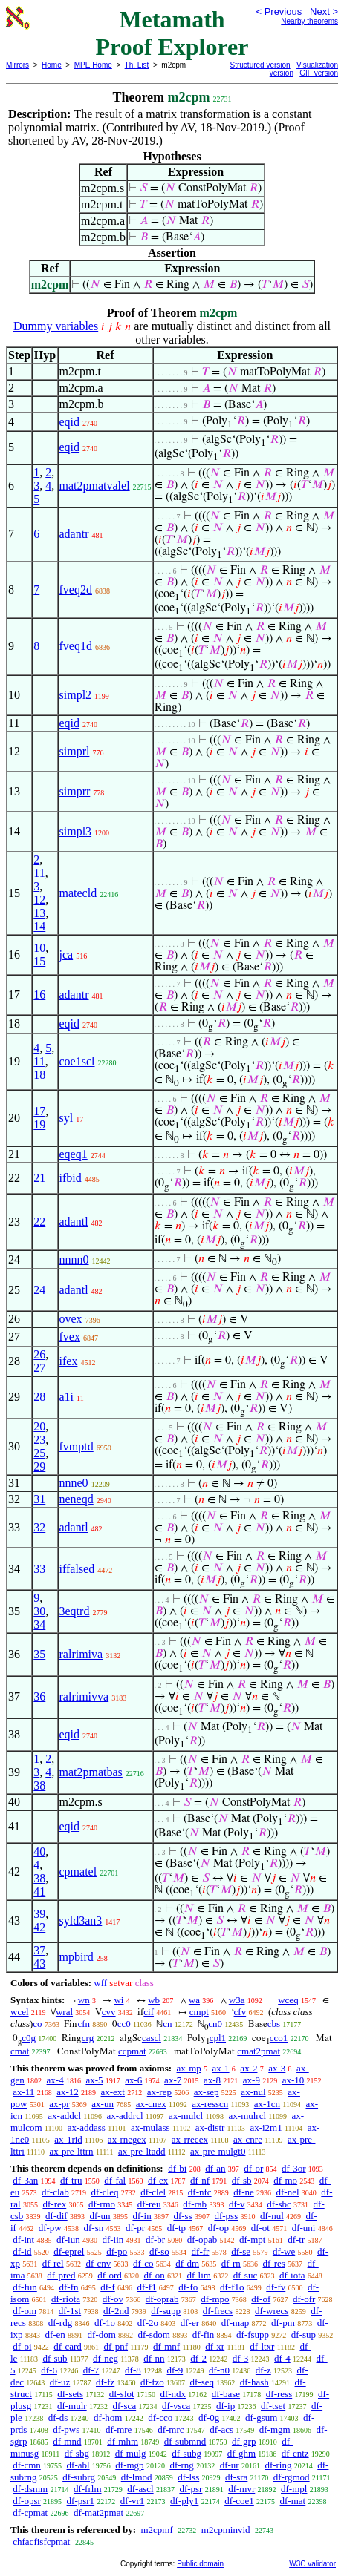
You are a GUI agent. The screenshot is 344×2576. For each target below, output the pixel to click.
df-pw (50, 2227)
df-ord (109, 2275)
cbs (273, 2023)
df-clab (55, 2192)
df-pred (61, 2275)
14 (39, 926)
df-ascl (140, 2488)
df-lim (198, 2275)
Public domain (200, 2564)
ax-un (102, 2103)
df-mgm (275, 2429)
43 (39, 1963)
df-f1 (147, 2287)
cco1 (279, 2037)
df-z (263, 2370)
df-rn (231, 2263)
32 (39, 1527)
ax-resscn (210, 2103)
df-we (284, 2251)
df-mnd (67, 2441)
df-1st (70, 2310)
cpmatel (78, 1871)
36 (39, 1696)
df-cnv (98, 2263)
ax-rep (159, 2091)
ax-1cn (267, 2103)
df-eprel (68, 2251)
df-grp (244, 2441)
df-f (107, 2287)
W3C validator (312, 2564)
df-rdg (60, 2322)
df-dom (102, 2334)
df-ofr (304, 2298)
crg (88, 2037)
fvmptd (76, 1446)
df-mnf (166, 2346)
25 (39, 1453)
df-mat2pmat (98, 2512)
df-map (235, 2322)
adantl (73, 1221)
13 (39, 913)
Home (52, 65)
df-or (253, 2168)
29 (39, 1466)
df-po (116, 2251)
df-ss (182, 2215)
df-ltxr (262, 2346)
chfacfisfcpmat (41, 2541)
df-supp (166, 2310)
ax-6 (133, 2080)
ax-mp (189, 2068)
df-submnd (185, 2441)
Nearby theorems (309, 21)
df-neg (105, 2358)
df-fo (188, 2287)
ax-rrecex (190, 2139)
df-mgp (129, 2465)
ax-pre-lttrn (71, 2151)
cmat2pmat (258, 2051)
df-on (154, 2275)
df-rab (195, 2203)
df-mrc (171, 2429)
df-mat (293, 2500)
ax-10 (293, 2080)
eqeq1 (73, 1154)
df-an (215, 2168)
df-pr (135, 2227)
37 (39, 1950)
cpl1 (218, 2037)
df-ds (58, 2417)
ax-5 (94, 2080)
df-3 (241, 2358)
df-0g (208, 2417)
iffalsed (77, 1569)
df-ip (225, 2405)
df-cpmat (30, 2512)
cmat (19, 2051)
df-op (218, 2227)
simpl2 (75, 695)
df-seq (202, 2382)
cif (148, 2011)
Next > (324, 11)
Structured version (260, 65)
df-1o (104, 2322)
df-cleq (105, 2192)
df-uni (304, 2227)
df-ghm (241, 2453)
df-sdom (154, 2334)
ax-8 (212, 2080)
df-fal (115, 2180)
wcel (19, 2011)
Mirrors (17, 65)
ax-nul (253, 2091)
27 (39, 1367)
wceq (288, 1999)
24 (39, 1290)
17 (39, 1111)
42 (39, 1927)
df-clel (153, 2192)
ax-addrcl (124, 2115)
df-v (237, 2203)
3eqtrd (74, 1611)
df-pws (66, 2429)
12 (39, 899)
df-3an (25, 2180)
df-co (143, 2263)
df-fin (203, 2334)
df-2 (198, 2358)
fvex (69, 1336)
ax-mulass (150, 2127)
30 (39, 1611)
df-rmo (101, 2203)
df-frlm (88, 2488)
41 (39, 1891)
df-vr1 (132, 2500)
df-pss (226, 2215)
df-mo (285, 2180)
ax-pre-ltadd (142, 2151)
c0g (29, 2037)
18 (39, 1074)
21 (39, 1178)
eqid (69, 421)
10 (39, 948)
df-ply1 (184, 2500)
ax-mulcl (186, 2115)
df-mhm (122, 2441)
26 (39, 1354)
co (37, 2023)
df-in (141, 2215)
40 (39, 1851)
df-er (190, 2322)
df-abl (78, 2465)
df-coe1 (239, 2500)
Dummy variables (55, 326)
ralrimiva (81, 1654)
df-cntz (295, 2453)
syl (66, 1117)
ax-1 (221, 2068)
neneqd (76, 1499)
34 (39, 1624)
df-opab (202, 2239)
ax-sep (206, 2091)
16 (39, 994)
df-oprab (162, 2298)
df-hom (108, 2417)
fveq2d (75, 589)
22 (39, 1221)
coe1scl (77, 1061)
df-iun (68, 2239)
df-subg (186, 2453)
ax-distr (210, 2127)
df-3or (294, 2168)
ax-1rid (68, 2139)
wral (64, 2011)
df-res (274, 2263)
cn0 (215, 2023)
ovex (70, 1318)
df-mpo (215, 2298)
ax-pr (59, 2103)
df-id (22, 2251)
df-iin (112, 2239)
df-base (226, 2393)
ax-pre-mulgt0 (217, 2151)
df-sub (54, 2358)
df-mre (119, 2429)
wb (154, 1999)
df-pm (283, 2322)
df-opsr (27, 2500)
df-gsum (261, 2417)
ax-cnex (151, 2103)
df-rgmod (291, 2477)
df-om (24, 2310)
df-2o (147, 2322)
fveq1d (75, 646)
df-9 (175, 2370)
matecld (78, 893)
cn (167, 2023)
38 (39, 1785)
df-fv (275, 2287)
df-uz (60, 2382)
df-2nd (116, 2310)
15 (39, 961)
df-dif (56, 2215)
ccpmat (132, 2051)
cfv (240, 2011)
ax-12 (67, 2091)
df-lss (188, 2477)
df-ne (243, 2192)
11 (39, 873)
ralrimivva (84, 1696)
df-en (55, 2334)
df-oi (22, 2346)
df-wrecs (271, 2310)
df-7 (91, 2370)
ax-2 (248, 2068)
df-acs (221, 2429)
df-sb (242, 2180)
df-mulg (130, 2453)
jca (66, 954)
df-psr (190, 2488)
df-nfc (200, 2192)
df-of (260, 2298)
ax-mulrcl (248, 2115)
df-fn (69, 2287)
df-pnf (116, 2346)
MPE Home (93, 65)
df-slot (121, 2393)
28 (39, 1396)
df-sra (236, 2477)
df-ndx (173, 2393)
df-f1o (232, 2287)
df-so (159, 2251)
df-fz (105, 2382)
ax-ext (112, 2091)
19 (39, 1124)
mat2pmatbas (91, 1772)
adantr (74, 534)
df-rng (181, 2465)
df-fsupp (252, 2334)
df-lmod (136, 2477)
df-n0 (219, 2370)
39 (39, 1914)
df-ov (113, 2298)
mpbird (76, 1957)
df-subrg (78, 2477)
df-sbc (279, 2203)
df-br (155, 2239)
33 (39, 1569)
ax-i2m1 (266, 2127)
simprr (75, 791)
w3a (237, 1999)
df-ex (158, 2180)
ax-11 (23, 2091)
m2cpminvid (225, 2529)
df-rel (53, 2263)
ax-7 (172, 2080)
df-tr (296, 2239)
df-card (67, 2346)
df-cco (160, 2417)
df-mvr (241, 2488)
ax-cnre (247, 2139)
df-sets (70, 2393)
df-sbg (77, 2453)
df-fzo (152, 2382)
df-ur (229, 2465)
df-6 (49, 2370)
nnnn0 (74, 1259)
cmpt (199, 2011)
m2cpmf (156, 2529)
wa (194, 1999)
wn (84, 1999)
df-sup (303, 2334)
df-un (99, 2215)
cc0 (124, 2023)
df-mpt (252, 2239)
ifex (68, 1361)
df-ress (279, 2393)
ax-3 (276, 2068)
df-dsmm (30, 2488)
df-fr (201, 2251)
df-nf (200, 2180)
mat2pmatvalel (94, 485)
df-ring (278, 2465)
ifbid (70, 1178)
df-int (23, 2239)
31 (39, 1499)
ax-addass (87, 2127)
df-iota (292, 2275)
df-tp (176, 2227)
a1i (66, 1396)
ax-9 (251, 2080)
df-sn (94, 2227)
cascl (151, 2037)
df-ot (260, 2227)
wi (118, 1999)
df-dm (187, 2263)
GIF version (318, 73)
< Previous (279, 11)
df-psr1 (81, 2500)
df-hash (254, 2382)
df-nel (287, 2192)
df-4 (282, 2358)
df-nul (272, 2215)
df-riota (65, 2298)
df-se (240, 2251)
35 (39, 1654)
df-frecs (218, 2310)
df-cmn (27, 2465)
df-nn (153, 2358)
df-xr (214, 2346)
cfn (83, 2023)
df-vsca (176, 2405)
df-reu (149, 2203)
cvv (109, 2011)
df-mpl (294, 2488)
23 (39, 1439)
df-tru (71, 2180)
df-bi (177, 2168)
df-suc (245, 2275)
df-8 (133, 2370)
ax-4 (55, 2080)
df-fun (25, 2287)
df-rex (54, 2203)
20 (39, 1426)
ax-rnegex (127, 2139)
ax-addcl (64, 2115)
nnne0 (73, 1482)
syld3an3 (81, 1920)
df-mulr (72, 2405)
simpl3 (75, 831)
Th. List (137, 65)
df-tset (273, 2405)
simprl (74, 751)
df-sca (124, 2405)
